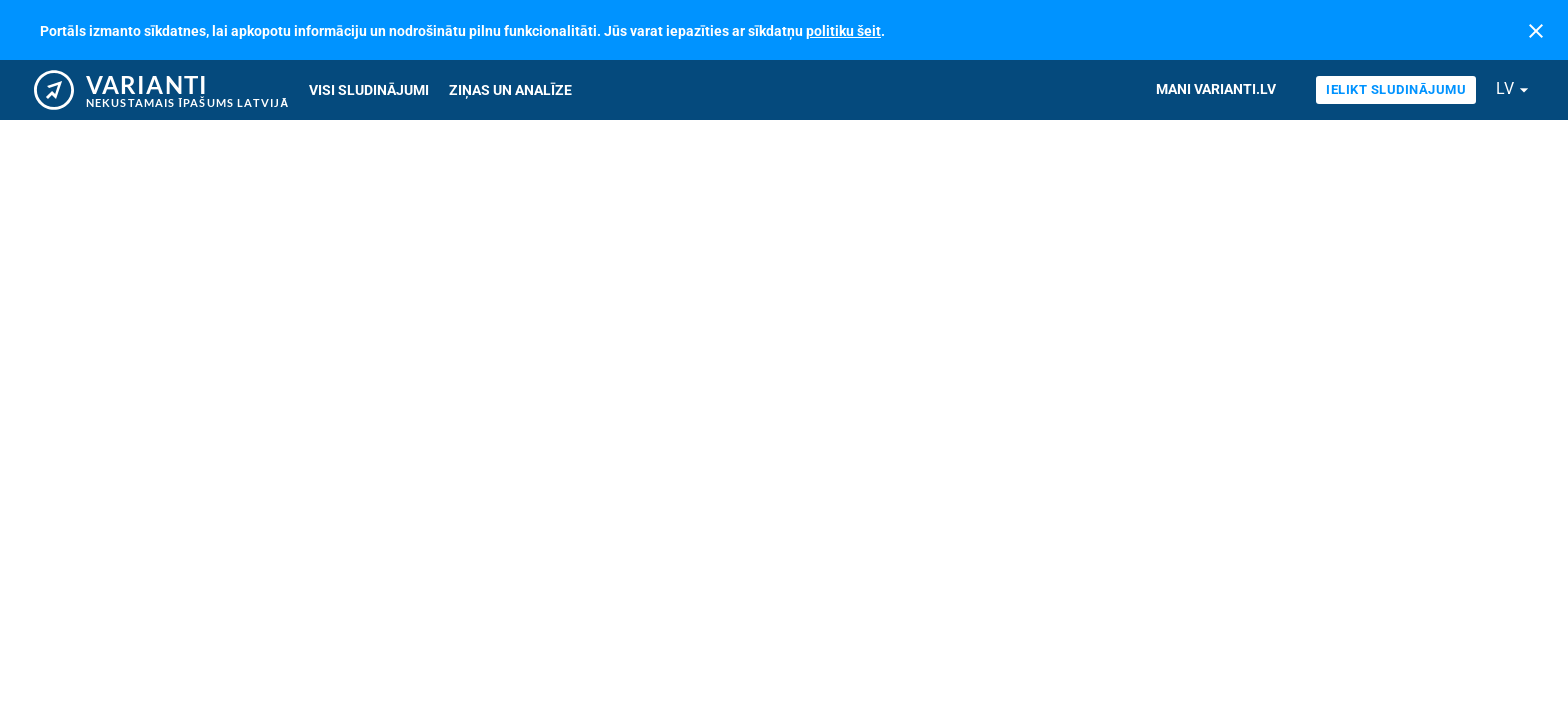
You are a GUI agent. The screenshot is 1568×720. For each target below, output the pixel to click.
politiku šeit (843, 31)
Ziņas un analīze (510, 90)
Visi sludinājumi (369, 90)
